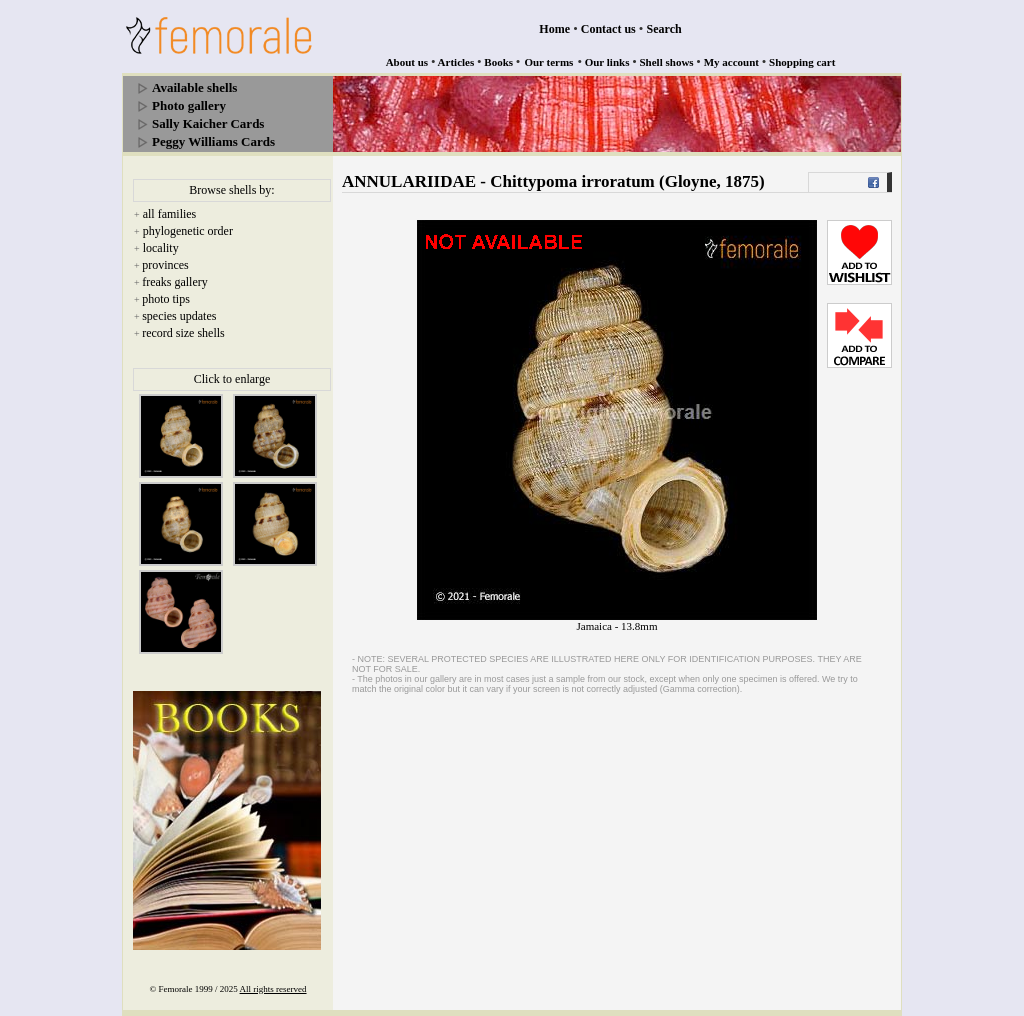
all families (170, 214)
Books (498, 62)
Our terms (548, 62)
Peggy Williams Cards (213, 141)
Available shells (194, 87)
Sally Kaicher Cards (208, 123)
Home (554, 29)
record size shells (183, 333)
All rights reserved (273, 989)
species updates (179, 316)
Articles (456, 62)
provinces (165, 265)
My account (731, 62)
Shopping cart (802, 62)
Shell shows (667, 62)
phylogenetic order (188, 231)
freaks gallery (175, 282)
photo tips (166, 299)
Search (664, 29)
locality (161, 248)
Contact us (608, 29)
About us (407, 62)
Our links (607, 62)
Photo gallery (189, 105)
